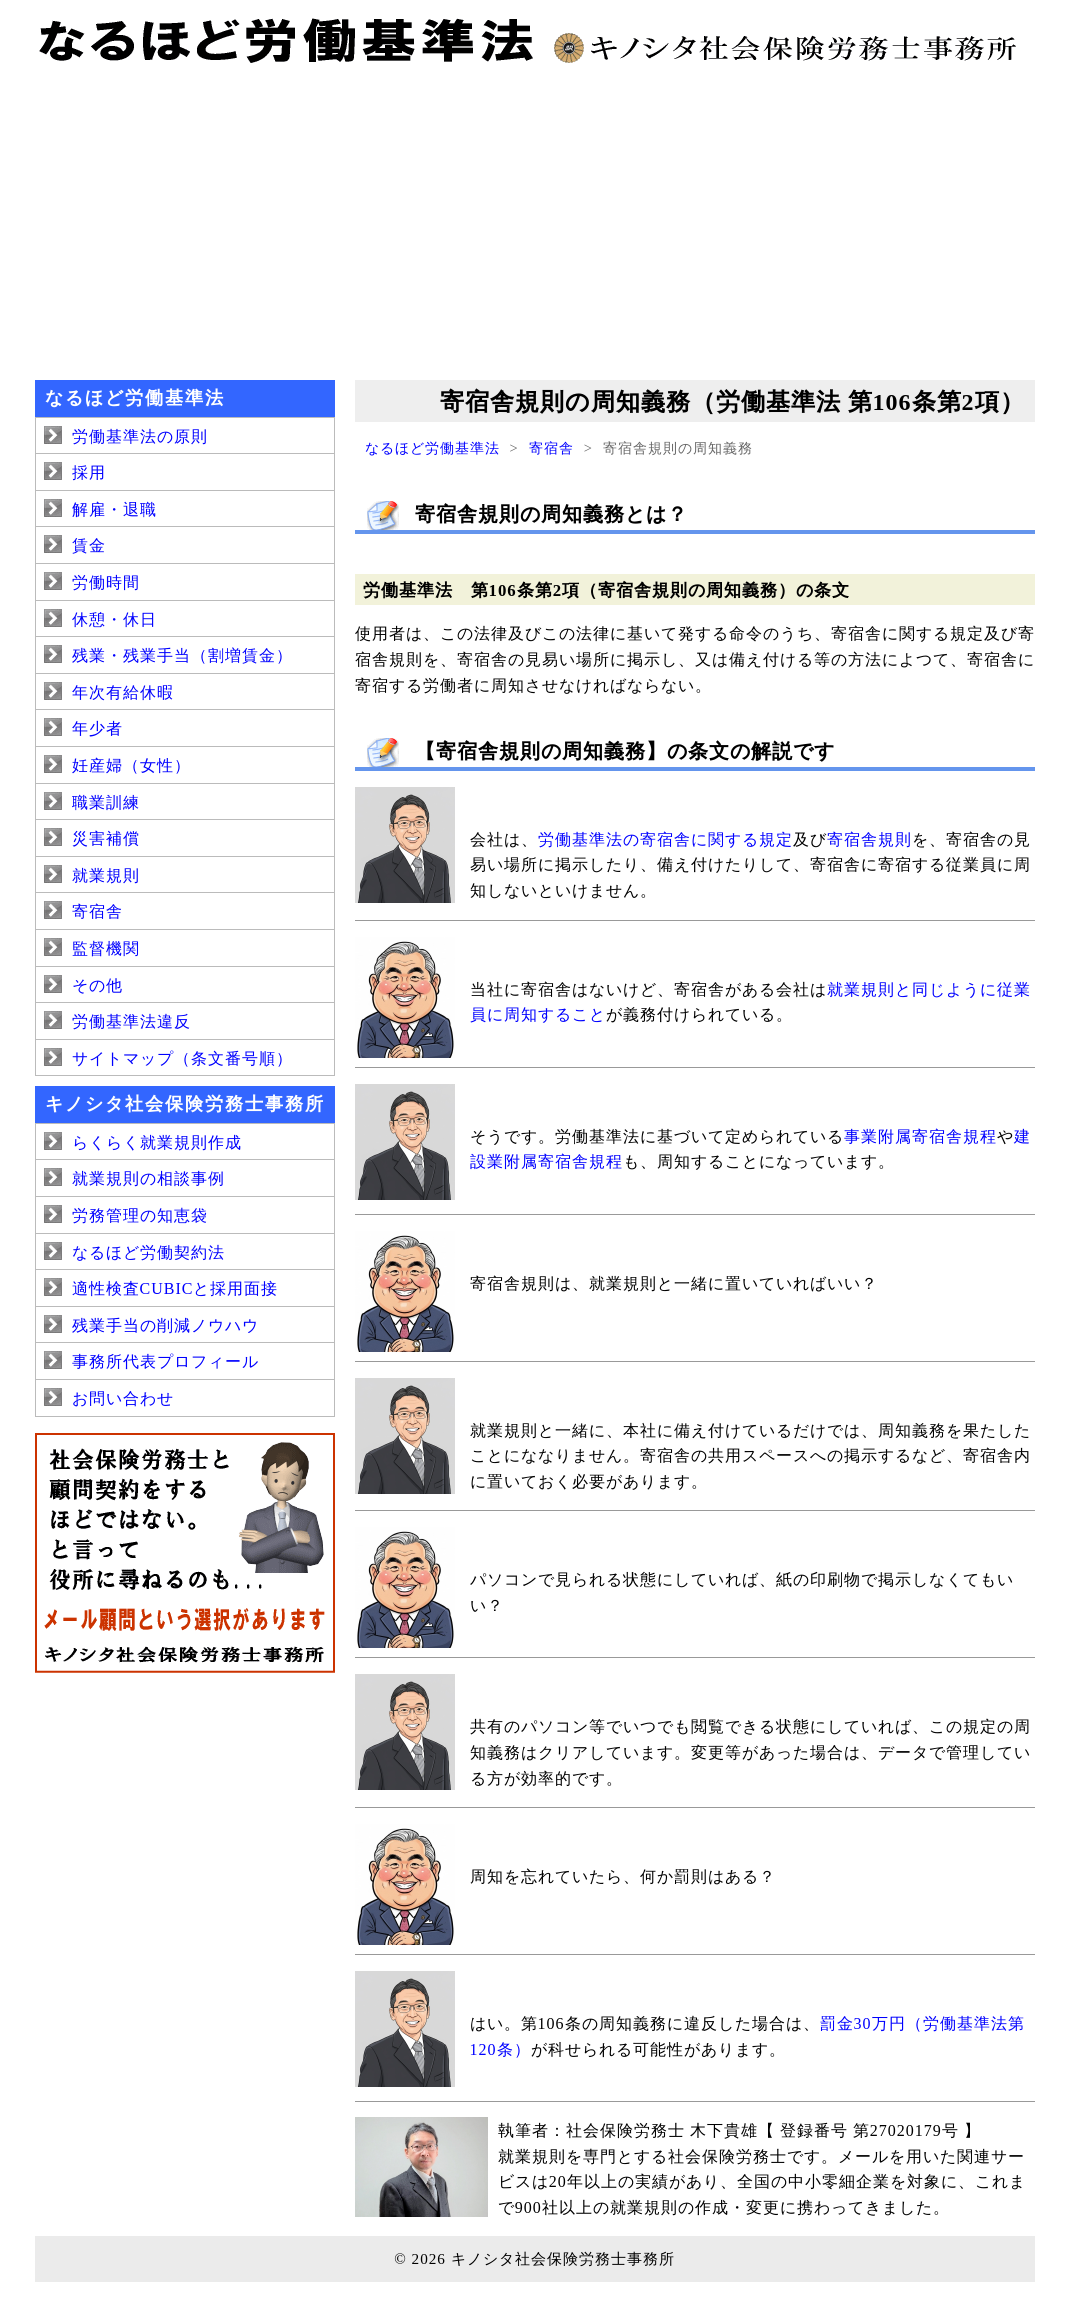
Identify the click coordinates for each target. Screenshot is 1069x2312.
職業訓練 (106, 802)
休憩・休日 (114, 619)
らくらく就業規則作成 (157, 1142)
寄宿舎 (551, 448)
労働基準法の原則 (140, 436)
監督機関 (106, 948)
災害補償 (106, 838)
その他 (97, 985)
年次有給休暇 (123, 692)
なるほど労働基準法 (432, 448)
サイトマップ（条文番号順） (182, 1058)
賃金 (89, 545)
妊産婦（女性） (131, 765)
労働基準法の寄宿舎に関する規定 (665, 839)
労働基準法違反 (131, 1021)
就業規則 (106, 875)
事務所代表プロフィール (165, 1361)
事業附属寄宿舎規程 (920, 1136)
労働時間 (106, 582)
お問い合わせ (123, 1398)
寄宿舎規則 (869, 839)
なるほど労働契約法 (148, 1252)
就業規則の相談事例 (148, 1178)
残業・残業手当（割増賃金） (182, 655)
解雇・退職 (114, 509)
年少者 (97, 728)
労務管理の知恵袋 (140, 1215)
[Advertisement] (535, 220)
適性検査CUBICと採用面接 (175, 1288)
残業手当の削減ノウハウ (165, 1325)
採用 (89, 472)
